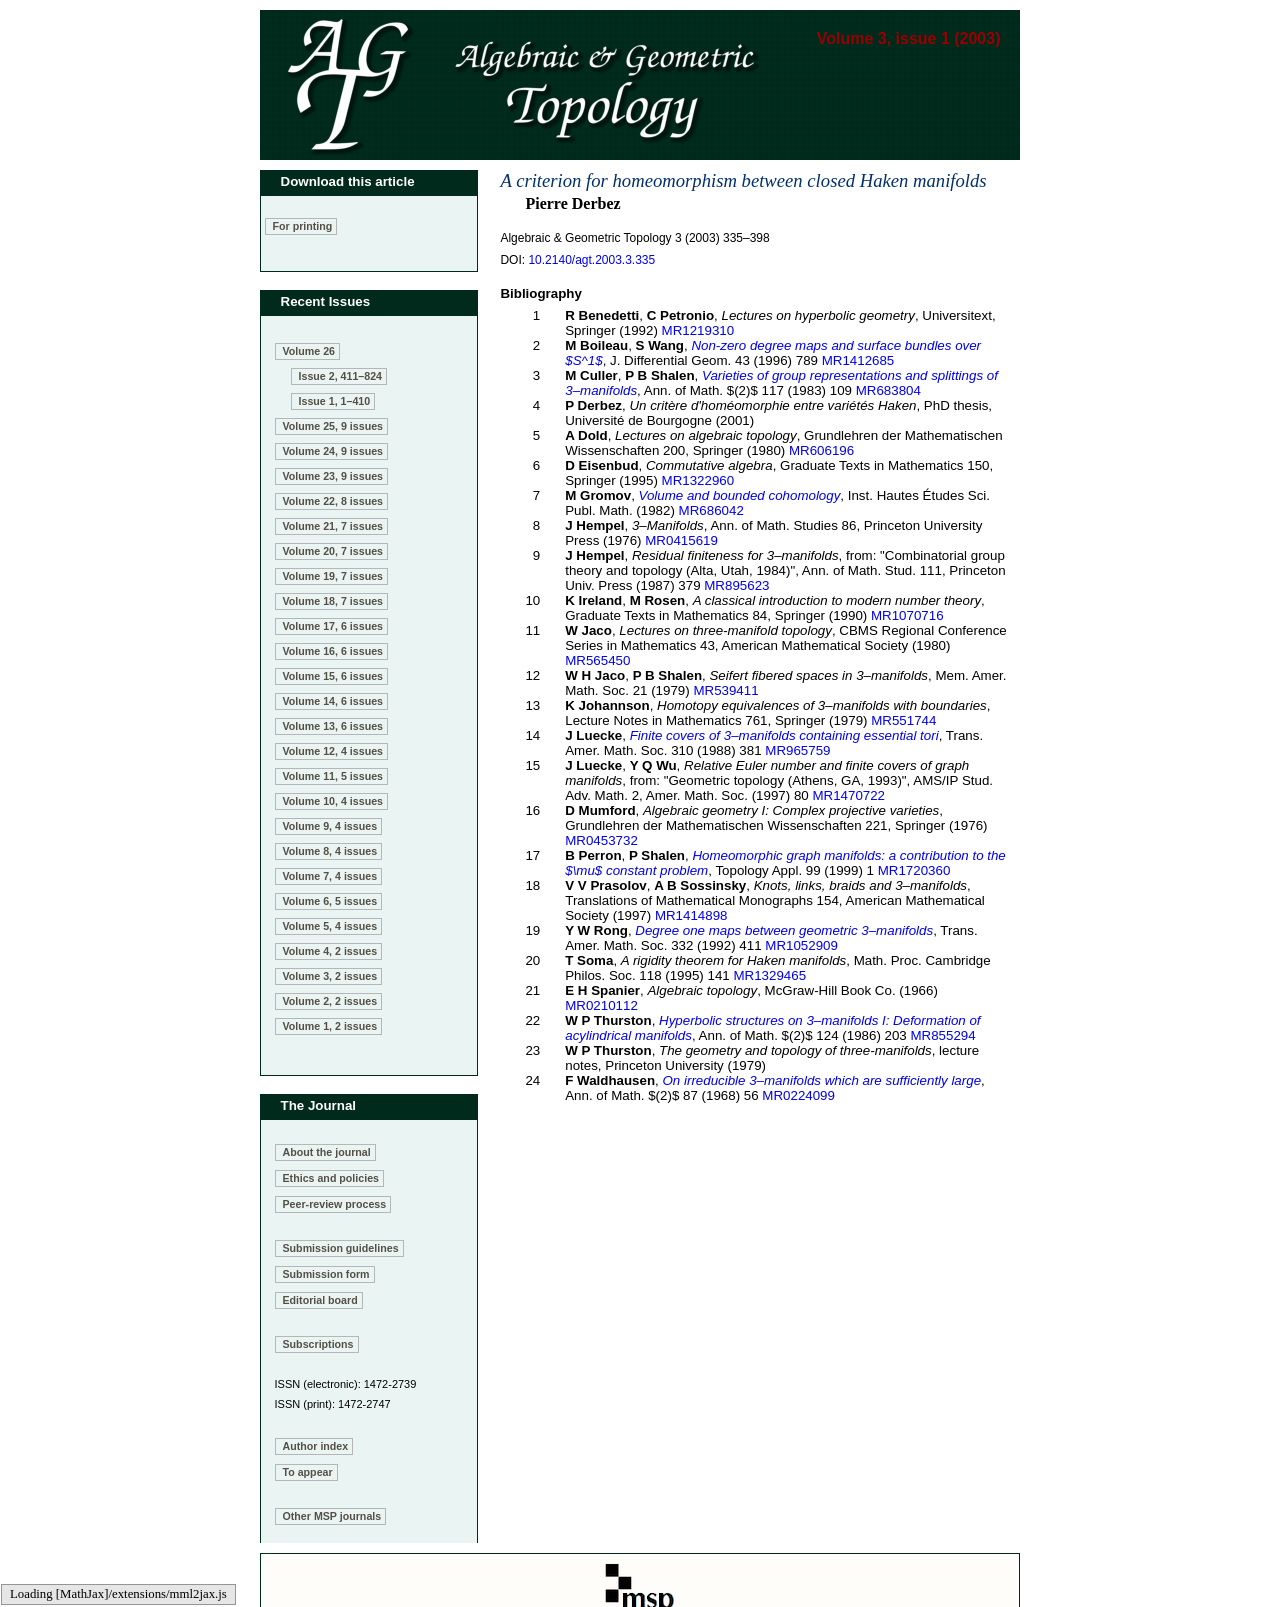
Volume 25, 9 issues (333, 426)
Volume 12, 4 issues (333, 751)
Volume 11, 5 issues (333, 776)
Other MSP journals (332, 1516)
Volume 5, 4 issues (330, 926)
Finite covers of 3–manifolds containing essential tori (784, 735)
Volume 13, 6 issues (333, 726)
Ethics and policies (331, 1178)
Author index (316, 1446)
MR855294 (942, 1035)
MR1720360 (914, 870)
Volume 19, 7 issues (333, 576)
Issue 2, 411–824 (341, 376)
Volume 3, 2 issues (330, 976)
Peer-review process (335, 1204)
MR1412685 (858, 360)
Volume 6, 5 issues (330, 901)
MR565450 (597, 660)
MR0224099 (798, 1095)
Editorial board (320, 1300)
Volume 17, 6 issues (333, 626)
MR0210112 (601, 1005)
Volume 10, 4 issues (333, 801)
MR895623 (736, 585)
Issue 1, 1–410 (335, 401)
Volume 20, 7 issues (333, 551)
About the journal (327, 1152)
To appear (308, 1472)
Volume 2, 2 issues (330, 1001)
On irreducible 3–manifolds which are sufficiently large (822, 1080)
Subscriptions (318, 1344)
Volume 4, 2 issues (330, 951)
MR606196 (821, 450)
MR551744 (903, 720)
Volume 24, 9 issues (333, 451)
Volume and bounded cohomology (740, 495)
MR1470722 (848, 795)
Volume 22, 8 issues (333, 501)
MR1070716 (907, 615)
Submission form (326, 1274)
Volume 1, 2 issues (330, 1026)
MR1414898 (691, 915)
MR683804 (888, 390)
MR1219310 (698, 330)
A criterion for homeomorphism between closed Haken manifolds (743, 180)
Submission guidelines (341, 1248)
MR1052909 (801, 945)
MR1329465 (769, 975)
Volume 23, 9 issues (333, 476)
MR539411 (725, 690)
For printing (303, 226)
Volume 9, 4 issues (330, 826)
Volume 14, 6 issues (333, 701)
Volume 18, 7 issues (333, 601)
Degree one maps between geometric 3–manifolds (784, 930)
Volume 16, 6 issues (333, 651)
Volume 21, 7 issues (333, 526)
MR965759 (797, 750)
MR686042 (711, 510)
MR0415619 (681, 540)
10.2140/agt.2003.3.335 (591, 260)
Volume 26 (309, 351)
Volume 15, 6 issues (333, 676)
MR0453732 (601, 840)
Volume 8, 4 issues (330, 851)
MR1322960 (698, 480)
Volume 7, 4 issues (330, 876)
